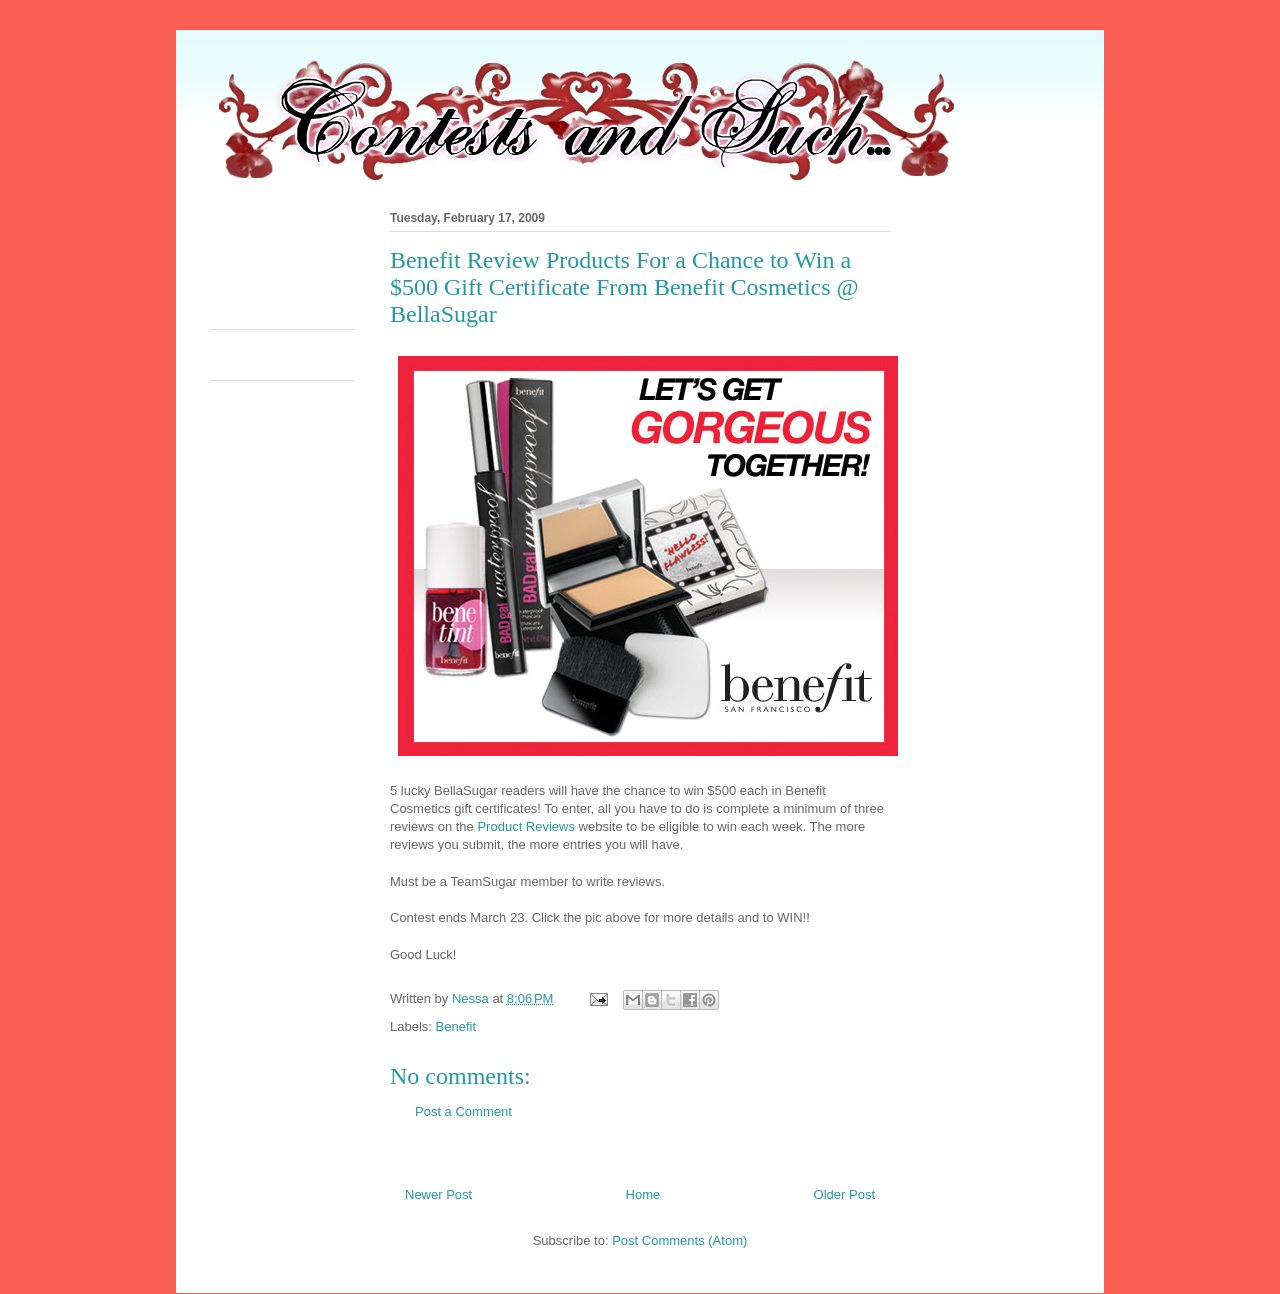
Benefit (456, 1026)
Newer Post (438, 1194)
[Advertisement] (574, 264)
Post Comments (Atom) (679, 1240)
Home (643, 1194)
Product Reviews (526, 826)
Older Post (844, 1194)
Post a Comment (463, 1111)
